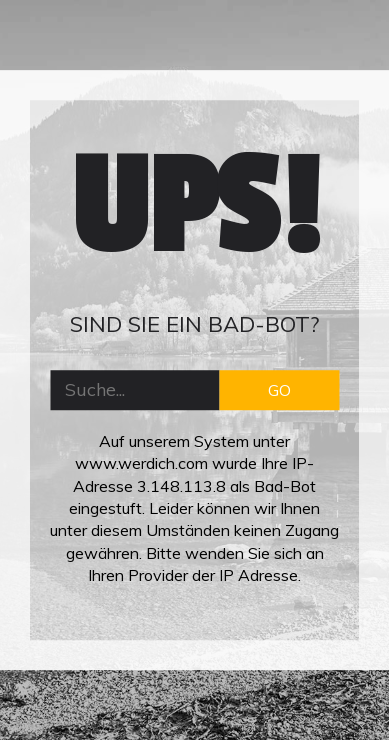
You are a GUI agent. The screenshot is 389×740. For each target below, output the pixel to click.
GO (279, 390)
